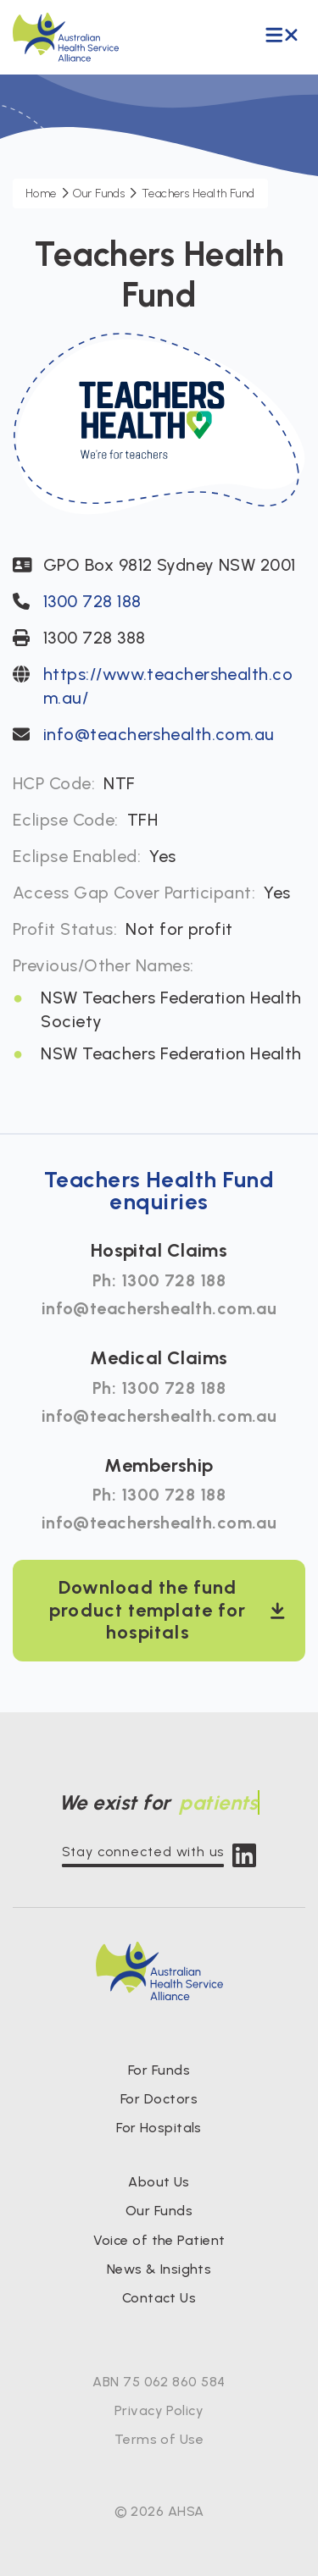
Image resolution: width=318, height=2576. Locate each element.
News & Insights (159, 2269)
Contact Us (159, 2298)
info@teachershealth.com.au (159, 734)
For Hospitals (159, 2128)
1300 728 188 (92, 601)
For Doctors (159, 2099)
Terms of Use (159, 2439)
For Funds (159, 2070)
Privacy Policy (159, 2410)
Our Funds (159, 2211)
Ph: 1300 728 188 (159, 1280)
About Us (159, 2182)
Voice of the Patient (159, 2240)
